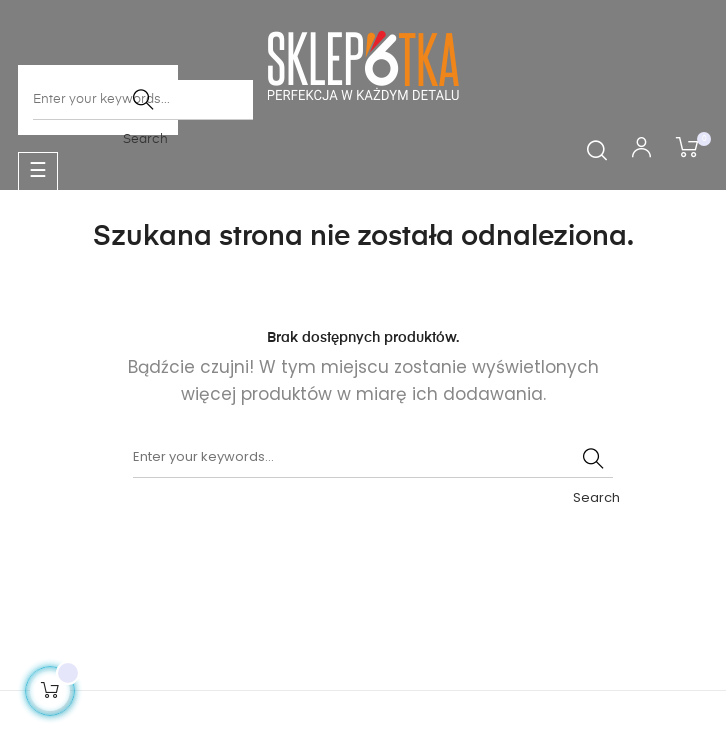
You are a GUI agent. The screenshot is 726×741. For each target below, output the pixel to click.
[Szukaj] (373, 458)
